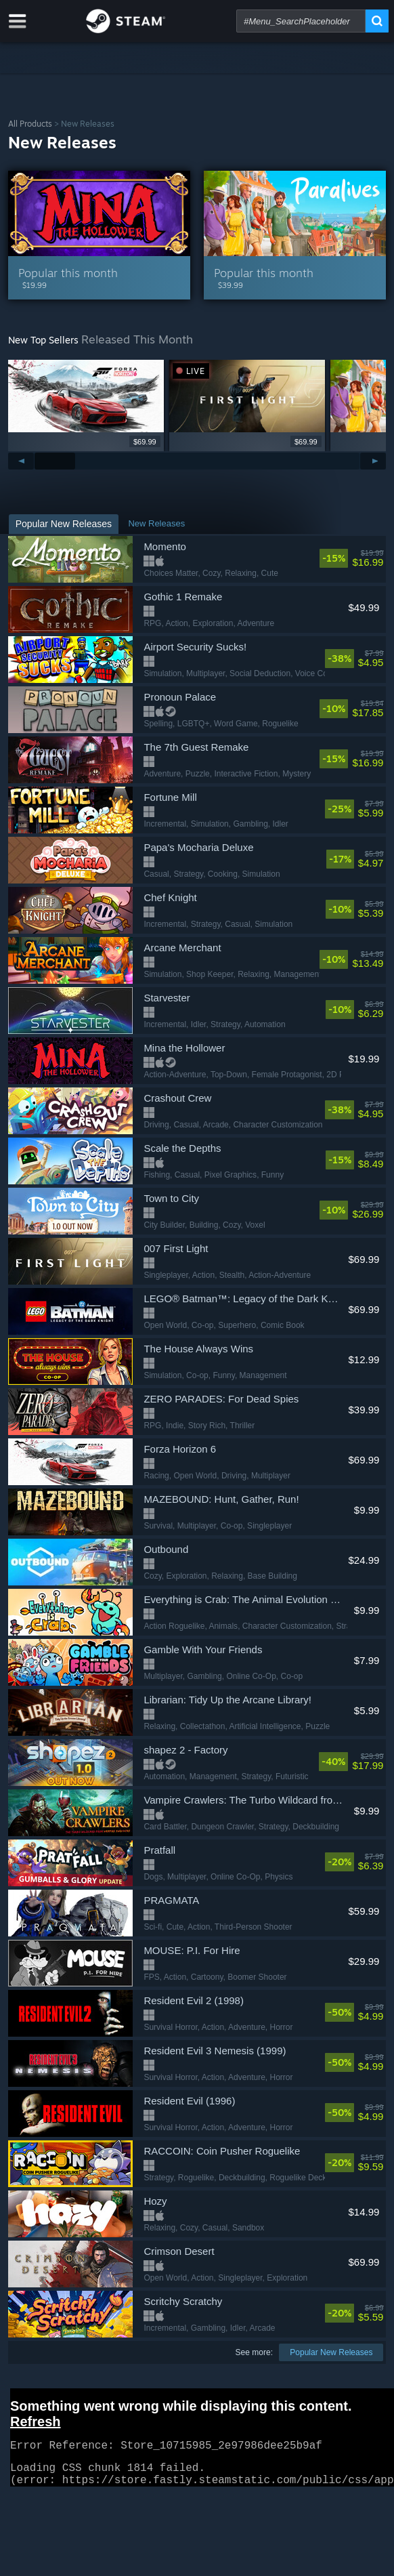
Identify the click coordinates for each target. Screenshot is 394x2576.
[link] (351, 558)
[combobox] (301, 21)
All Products (30, 124)
